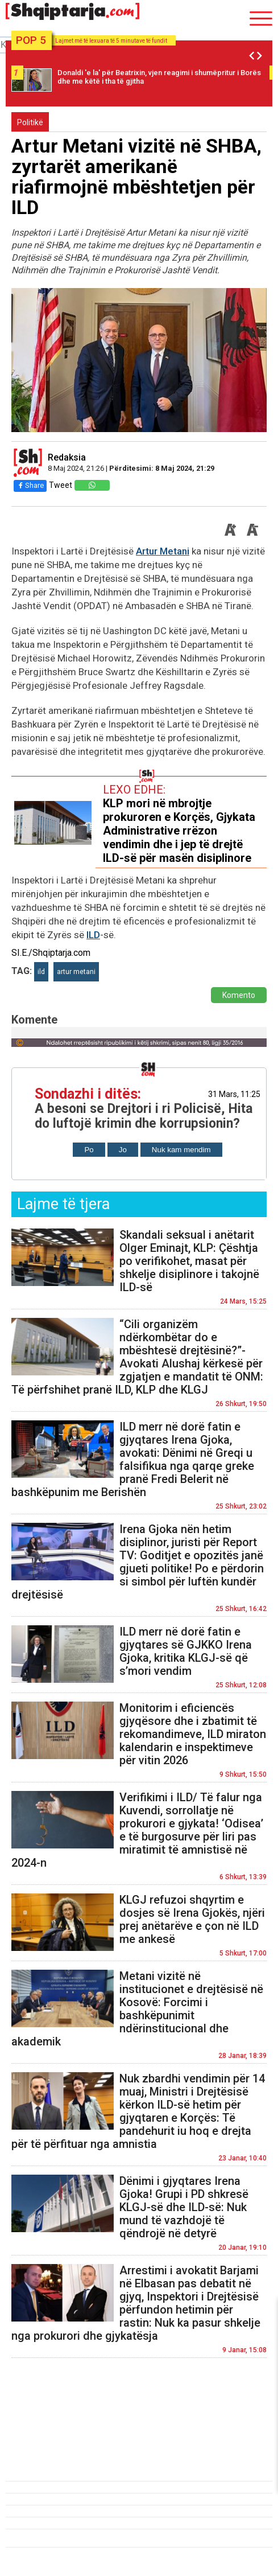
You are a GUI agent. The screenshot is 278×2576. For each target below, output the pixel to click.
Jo (123, 1149)
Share (30, 485)
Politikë (30, 122)
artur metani (76, 972)
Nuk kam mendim (181, 1149)
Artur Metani (162, 551)
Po (88, 1149)
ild (41, 972)
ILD (93, 934)
